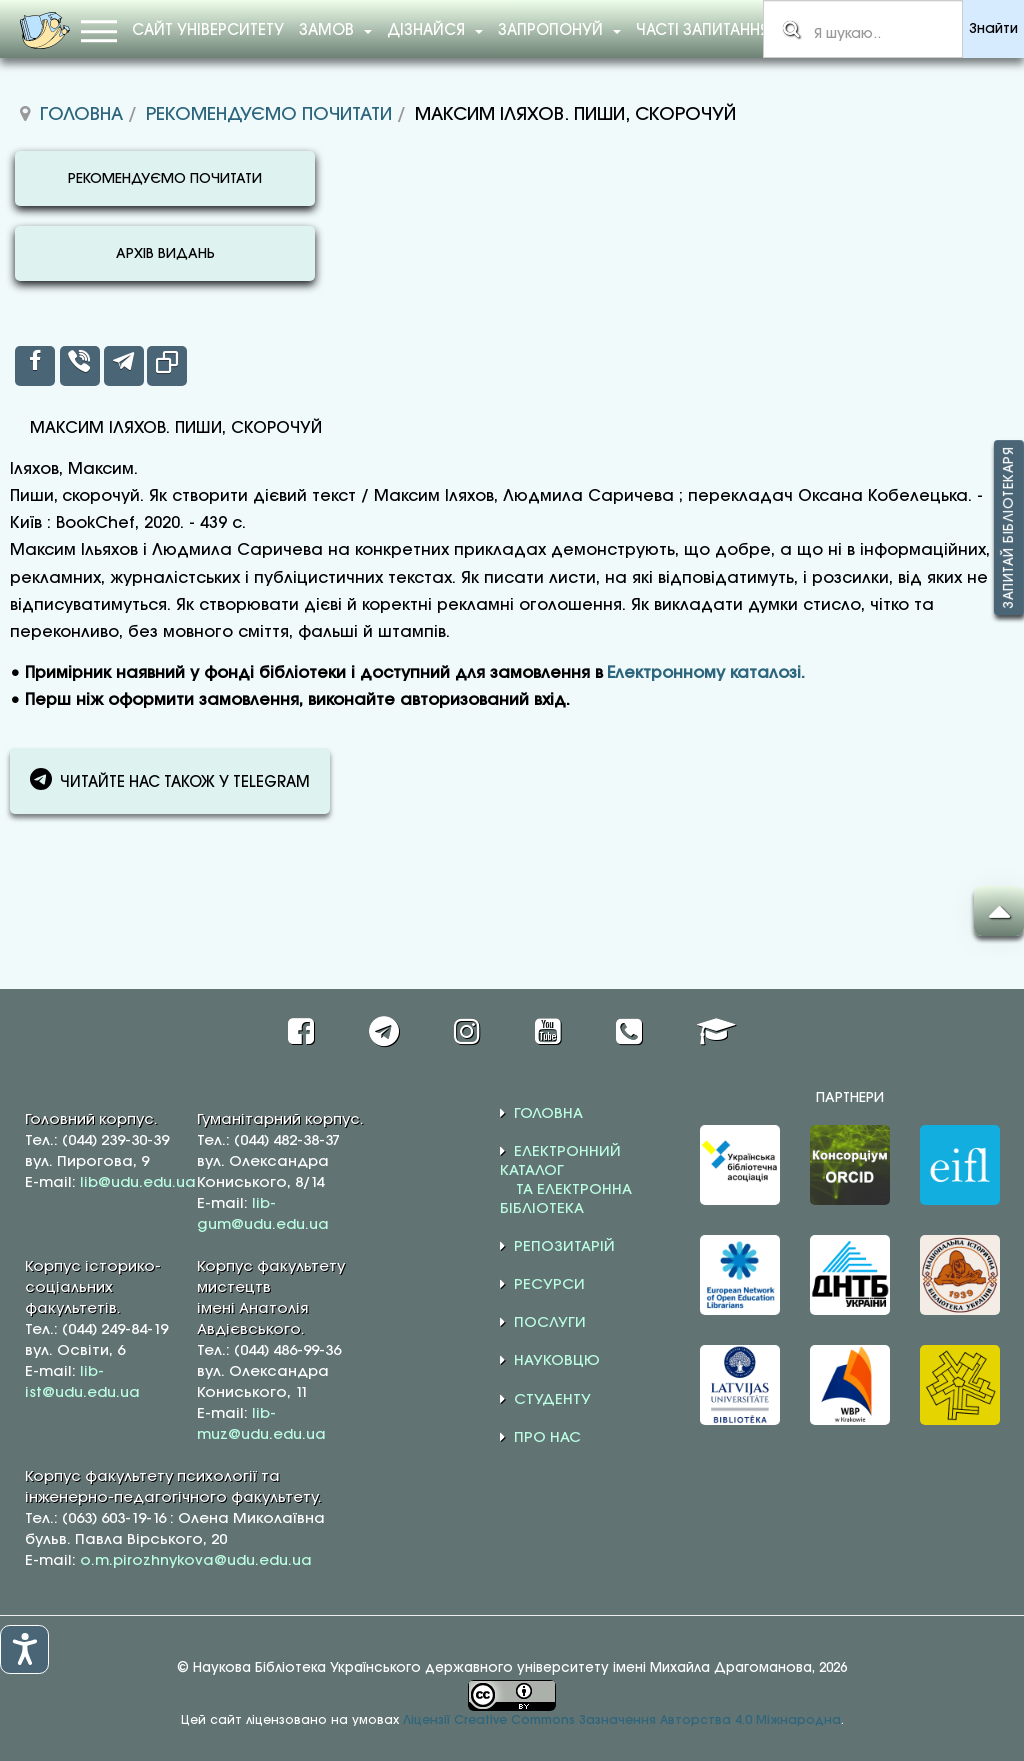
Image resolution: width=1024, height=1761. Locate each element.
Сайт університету (208, 31)
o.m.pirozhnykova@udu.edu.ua (196, 1561)
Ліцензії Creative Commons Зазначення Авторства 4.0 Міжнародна (622, 1720)
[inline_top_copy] (167, 366)
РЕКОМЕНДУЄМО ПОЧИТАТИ (165, 179)
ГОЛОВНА (548, 1114)
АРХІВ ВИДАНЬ (165, 254)
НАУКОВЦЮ (557, 1361)
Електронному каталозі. (706, 673)
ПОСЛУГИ (550, 1323)
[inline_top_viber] (80, 366)
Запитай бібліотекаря (1009, 527)
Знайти (993, 29)
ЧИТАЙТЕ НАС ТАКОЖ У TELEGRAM (170, 779)
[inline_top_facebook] (35, 366)
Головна (81, 115)
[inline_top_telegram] (124, 366)
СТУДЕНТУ (552, 1400)
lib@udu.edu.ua (138, 1183)
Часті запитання (702, 31)
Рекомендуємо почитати (269, 115)
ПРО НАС (547, 1438)
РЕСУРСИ (549, 1285)
